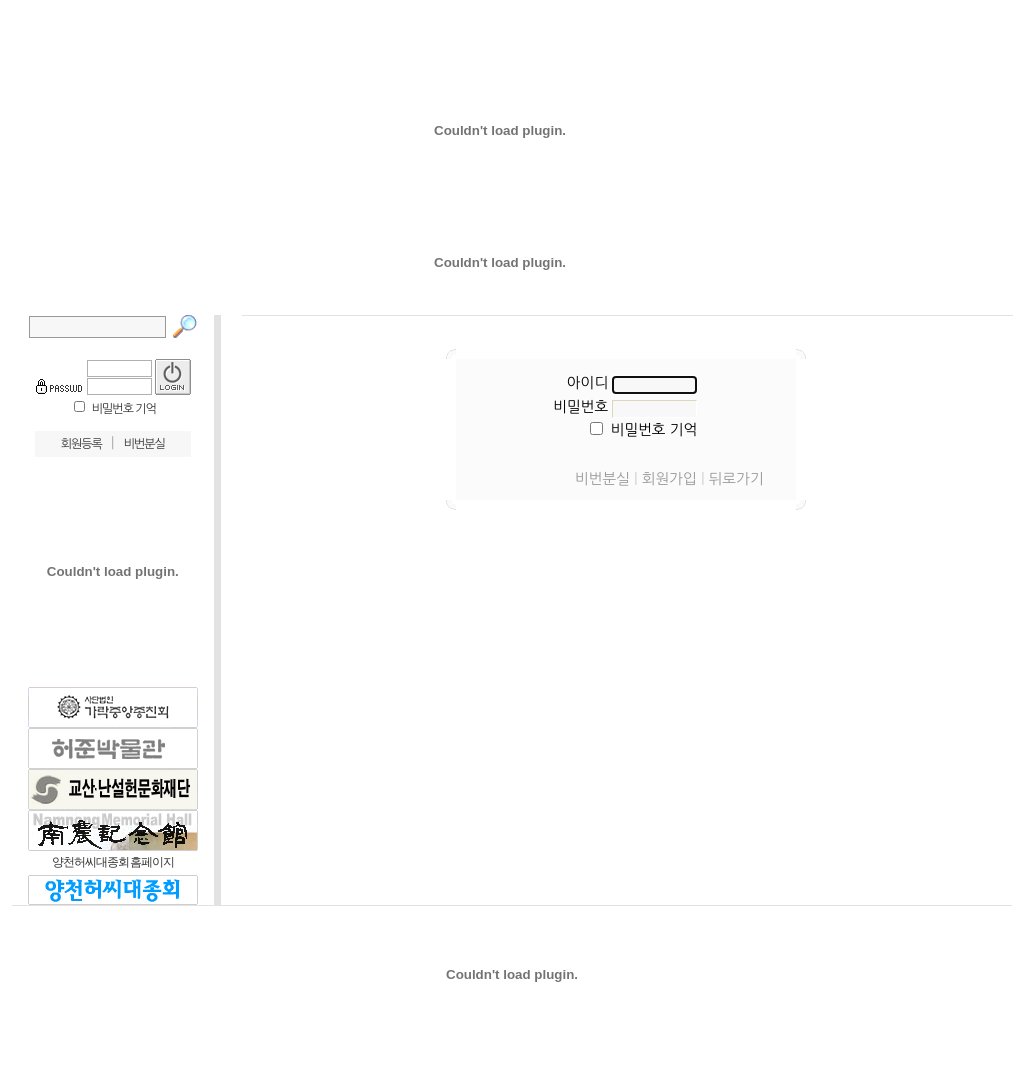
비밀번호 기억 (124, 409)
